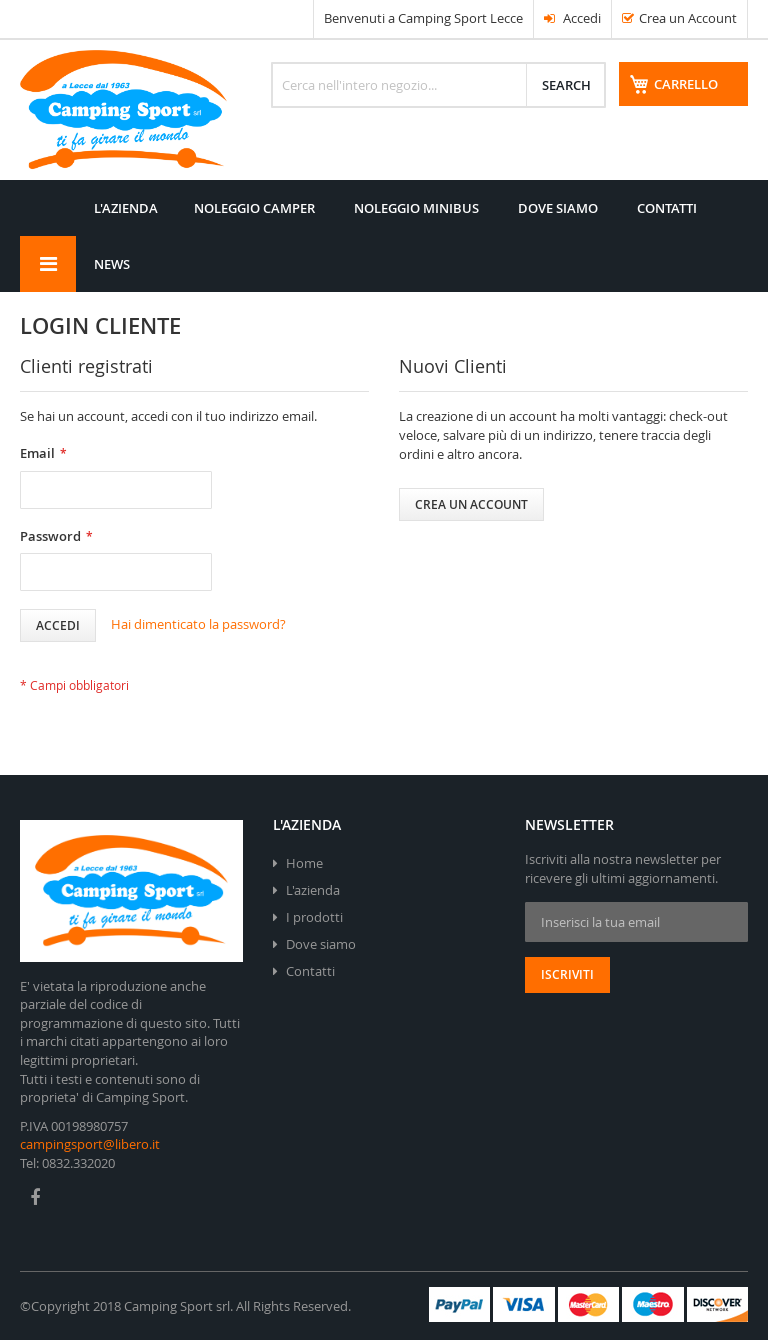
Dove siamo (321, 944)
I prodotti (314, 917)
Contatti (310, 971)
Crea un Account (688, 18)
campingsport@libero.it (90, 1144)
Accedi (572, 18)
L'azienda (313, 890)
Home (304, 863)
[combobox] (438, 85)
